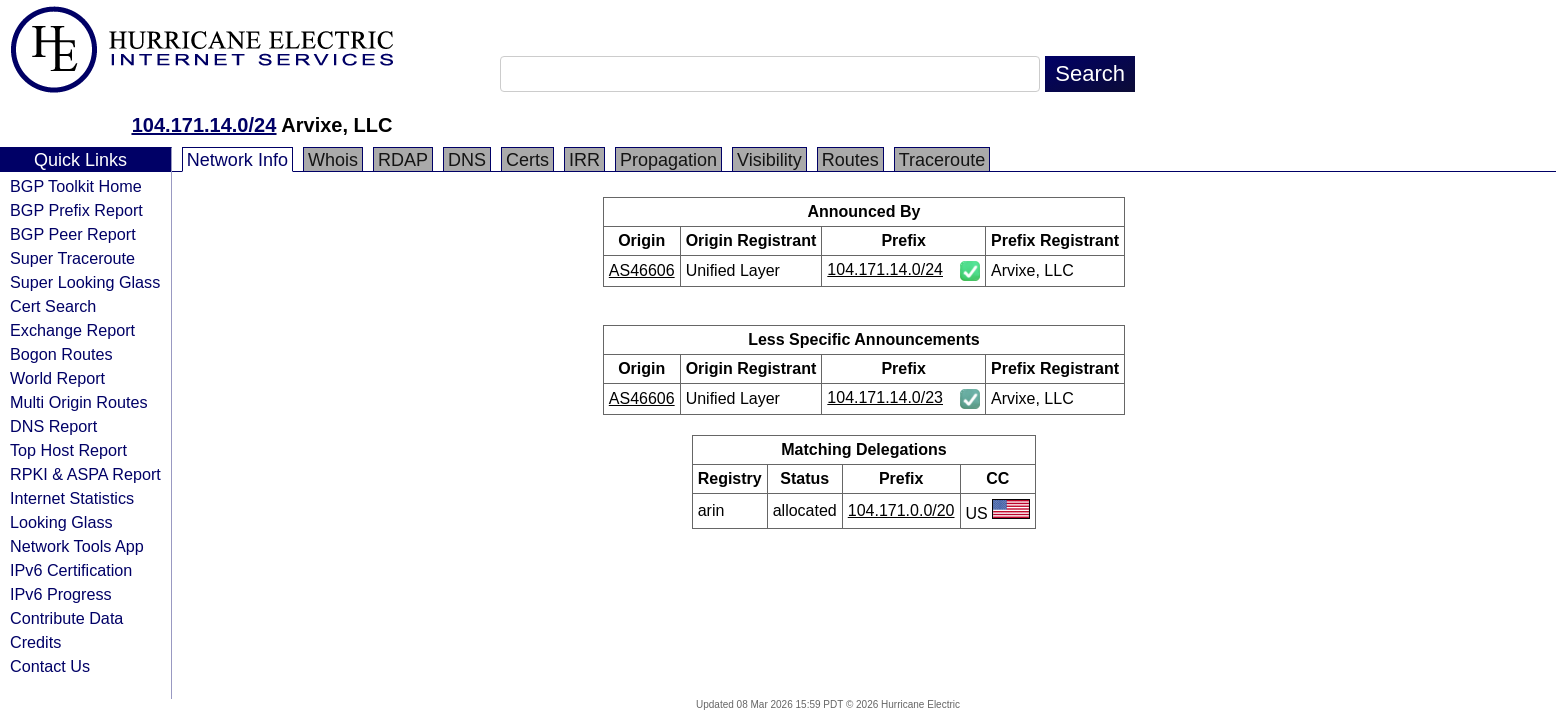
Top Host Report (68, 450)
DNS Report (53, 426)
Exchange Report (72, 330)
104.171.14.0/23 (885, 397)
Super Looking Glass (85, 282)
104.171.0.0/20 (901, 510)
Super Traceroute (72, 258)
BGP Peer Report (73, 234)
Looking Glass (61, 522)
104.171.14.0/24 (204, 125)
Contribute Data (66, 618)
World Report (57, 378)
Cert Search (53, 306)
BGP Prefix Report (76, 210)
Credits (35, 642)
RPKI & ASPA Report (85, 474)
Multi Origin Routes (79, 402)
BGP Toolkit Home (76, 186)
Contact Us (50, 666)
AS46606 (642, 270)
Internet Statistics (72, 498)
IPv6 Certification (71, 570)
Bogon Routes (61, 354)
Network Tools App (77, 546)
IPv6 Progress (61, 594)
